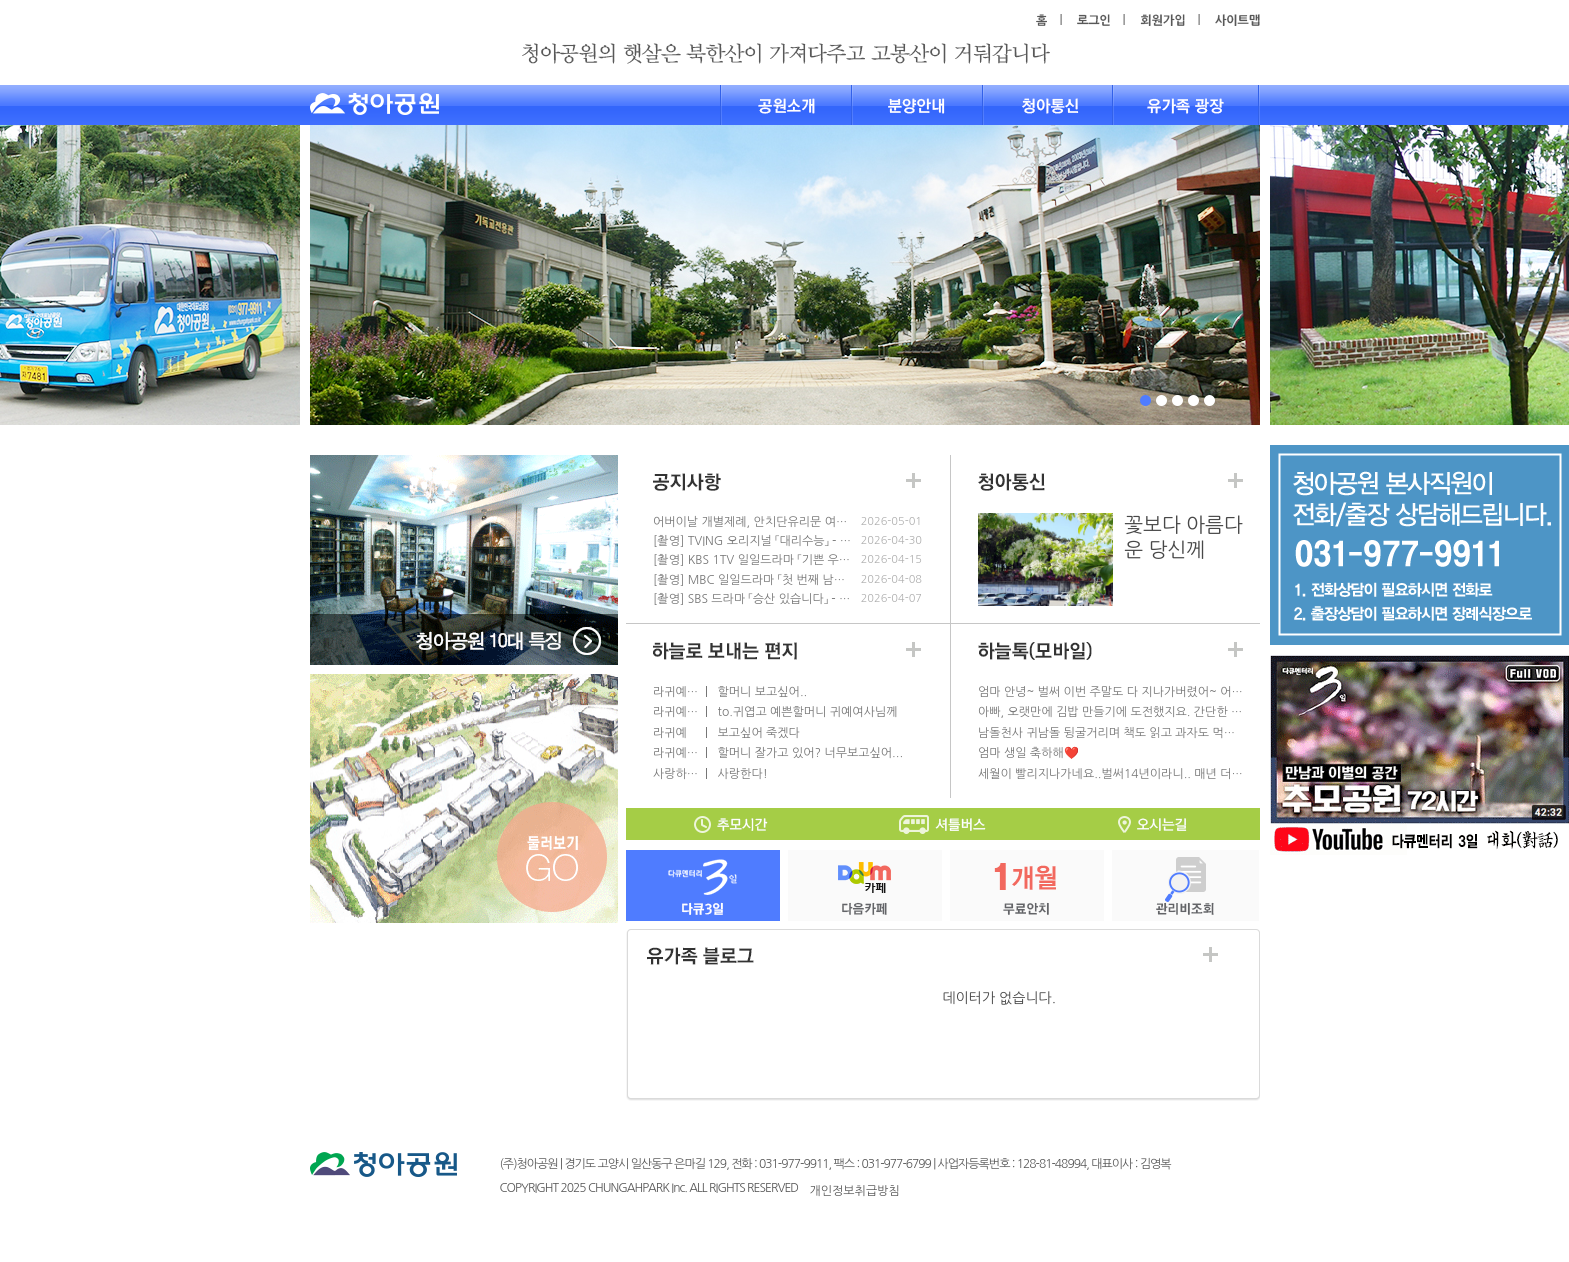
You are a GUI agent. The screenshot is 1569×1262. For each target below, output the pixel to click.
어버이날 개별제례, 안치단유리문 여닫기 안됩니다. (753, 522)
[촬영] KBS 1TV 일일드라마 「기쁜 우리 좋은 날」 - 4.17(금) (753, 560)
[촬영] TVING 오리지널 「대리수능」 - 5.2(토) (753, 541)
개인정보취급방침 (855, 1191)
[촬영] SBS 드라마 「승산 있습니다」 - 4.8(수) (753, 599)
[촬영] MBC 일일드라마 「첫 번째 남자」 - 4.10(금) (753, 580)
